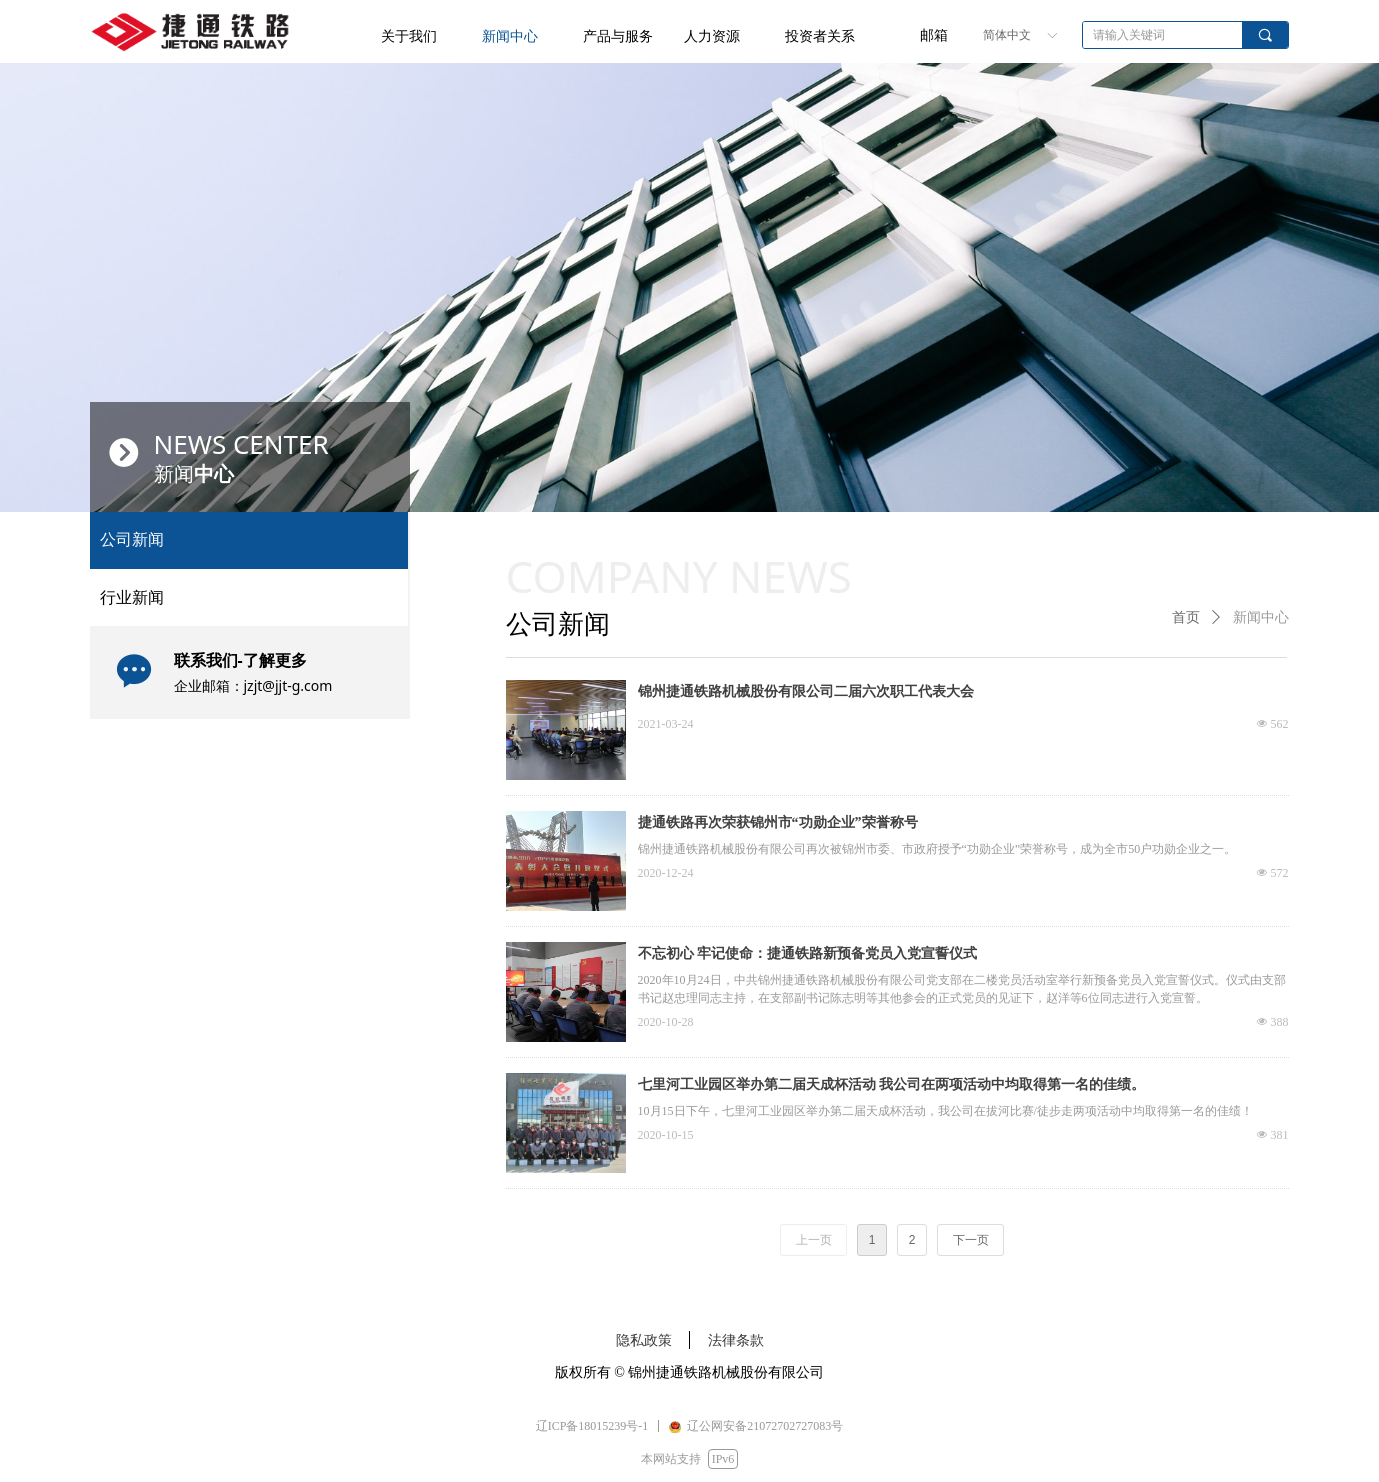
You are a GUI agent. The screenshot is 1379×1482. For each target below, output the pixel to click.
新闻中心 (1261, 617)
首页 (1186, 617)
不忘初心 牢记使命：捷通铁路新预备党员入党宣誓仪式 (808, 953)
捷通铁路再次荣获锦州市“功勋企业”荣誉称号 (778, 822)
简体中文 (1007, 35)
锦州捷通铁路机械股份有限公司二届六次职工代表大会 (806, 691)
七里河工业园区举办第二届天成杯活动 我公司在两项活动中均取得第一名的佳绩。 (892, 1084)
